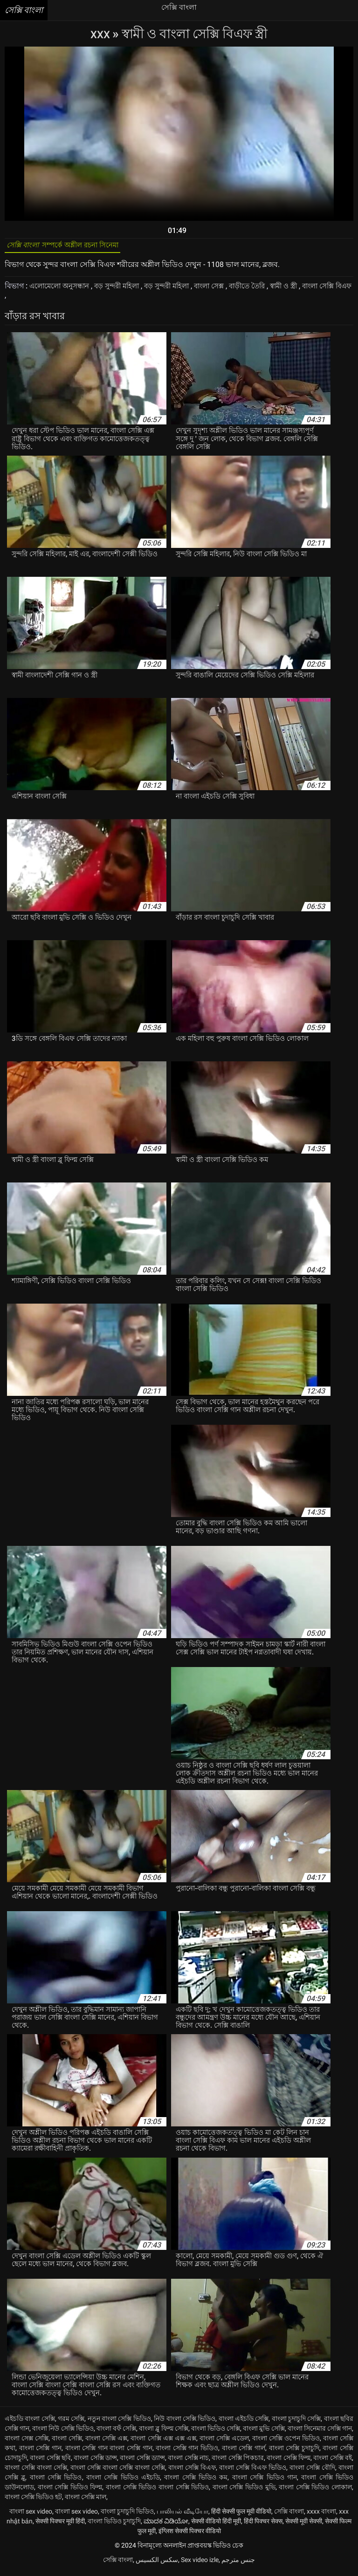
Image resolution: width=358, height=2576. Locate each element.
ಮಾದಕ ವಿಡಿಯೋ (166, 2525)
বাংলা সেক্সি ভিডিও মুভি (244, 2491)
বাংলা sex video (30, 2515)
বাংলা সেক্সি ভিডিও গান (264, 2481)
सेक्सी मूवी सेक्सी (303, 2525)
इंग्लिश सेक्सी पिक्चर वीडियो (189, 2535)
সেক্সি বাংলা (289, 2515)
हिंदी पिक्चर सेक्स (263, 2525)
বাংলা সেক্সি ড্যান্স (142, 2462)
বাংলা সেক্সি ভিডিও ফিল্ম (70, 2491)
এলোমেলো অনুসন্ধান (62, 290)
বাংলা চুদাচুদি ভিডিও (127, 2515)
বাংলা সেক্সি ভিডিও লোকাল (315, 2491)
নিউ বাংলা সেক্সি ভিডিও (184, 2422)
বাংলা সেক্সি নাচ (188, 2462)
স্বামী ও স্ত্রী (306, 290)
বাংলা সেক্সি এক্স (106, 2442)
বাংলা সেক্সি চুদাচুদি (294, 2452)
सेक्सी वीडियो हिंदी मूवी (216, 2525)
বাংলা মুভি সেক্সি (263, 2432)
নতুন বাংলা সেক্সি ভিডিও (119, 2422)
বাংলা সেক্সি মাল (85, 2501)
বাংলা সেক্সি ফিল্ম (288, 2462)
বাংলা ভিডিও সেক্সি (215, 2432)
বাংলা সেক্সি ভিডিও (56, 2481)
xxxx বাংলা (321, 2515)
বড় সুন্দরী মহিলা (125, 290)
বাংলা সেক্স (225, 290)
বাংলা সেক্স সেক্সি (26, 2442)
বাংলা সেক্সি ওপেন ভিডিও (286, 2442)
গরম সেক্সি (71, 2422)
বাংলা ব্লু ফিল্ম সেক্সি (163, 2432)
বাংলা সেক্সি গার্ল (243, 2452)
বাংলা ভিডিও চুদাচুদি (114, 2525)
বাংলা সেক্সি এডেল (224, 2442)
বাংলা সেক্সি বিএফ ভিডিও (252, 2471)
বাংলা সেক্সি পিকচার (238, 2462)
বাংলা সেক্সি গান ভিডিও (187, 2452)
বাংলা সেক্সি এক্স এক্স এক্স (163, 2442)
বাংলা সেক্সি (67, 2442)
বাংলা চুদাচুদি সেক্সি (296, 2422)
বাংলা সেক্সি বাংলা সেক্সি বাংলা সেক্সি (117, 2471)
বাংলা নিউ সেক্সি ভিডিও (62, 2432)
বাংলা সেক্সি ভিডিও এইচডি (123, 2481)
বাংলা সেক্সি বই (332, 2462)
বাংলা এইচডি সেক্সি (244, 2422)
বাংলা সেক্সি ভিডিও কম (195, 2481)
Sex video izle (200, 2564)
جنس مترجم (238, 2564)
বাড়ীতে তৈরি (266, 290)
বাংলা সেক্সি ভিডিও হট (33, 2501)
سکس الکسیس (157, 2564)
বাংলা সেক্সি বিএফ (192, 2471)
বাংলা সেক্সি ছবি (50, 2462)
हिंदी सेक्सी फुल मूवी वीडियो (241, 2515)
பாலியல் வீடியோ (182, 2515)
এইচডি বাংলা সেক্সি (30, 2422)
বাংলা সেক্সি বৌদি (312, 2471)
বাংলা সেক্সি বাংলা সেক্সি (36, 2471)
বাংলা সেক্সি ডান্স (95, 2462)
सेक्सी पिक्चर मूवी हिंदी (60, 2525)
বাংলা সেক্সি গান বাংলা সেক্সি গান (108, 2452)
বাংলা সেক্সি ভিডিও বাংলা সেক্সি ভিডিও (157, 2491)
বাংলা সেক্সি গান (40, 2452)
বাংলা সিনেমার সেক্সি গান (320, 2432)
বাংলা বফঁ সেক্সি (116, 2432)
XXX (101, 33)
